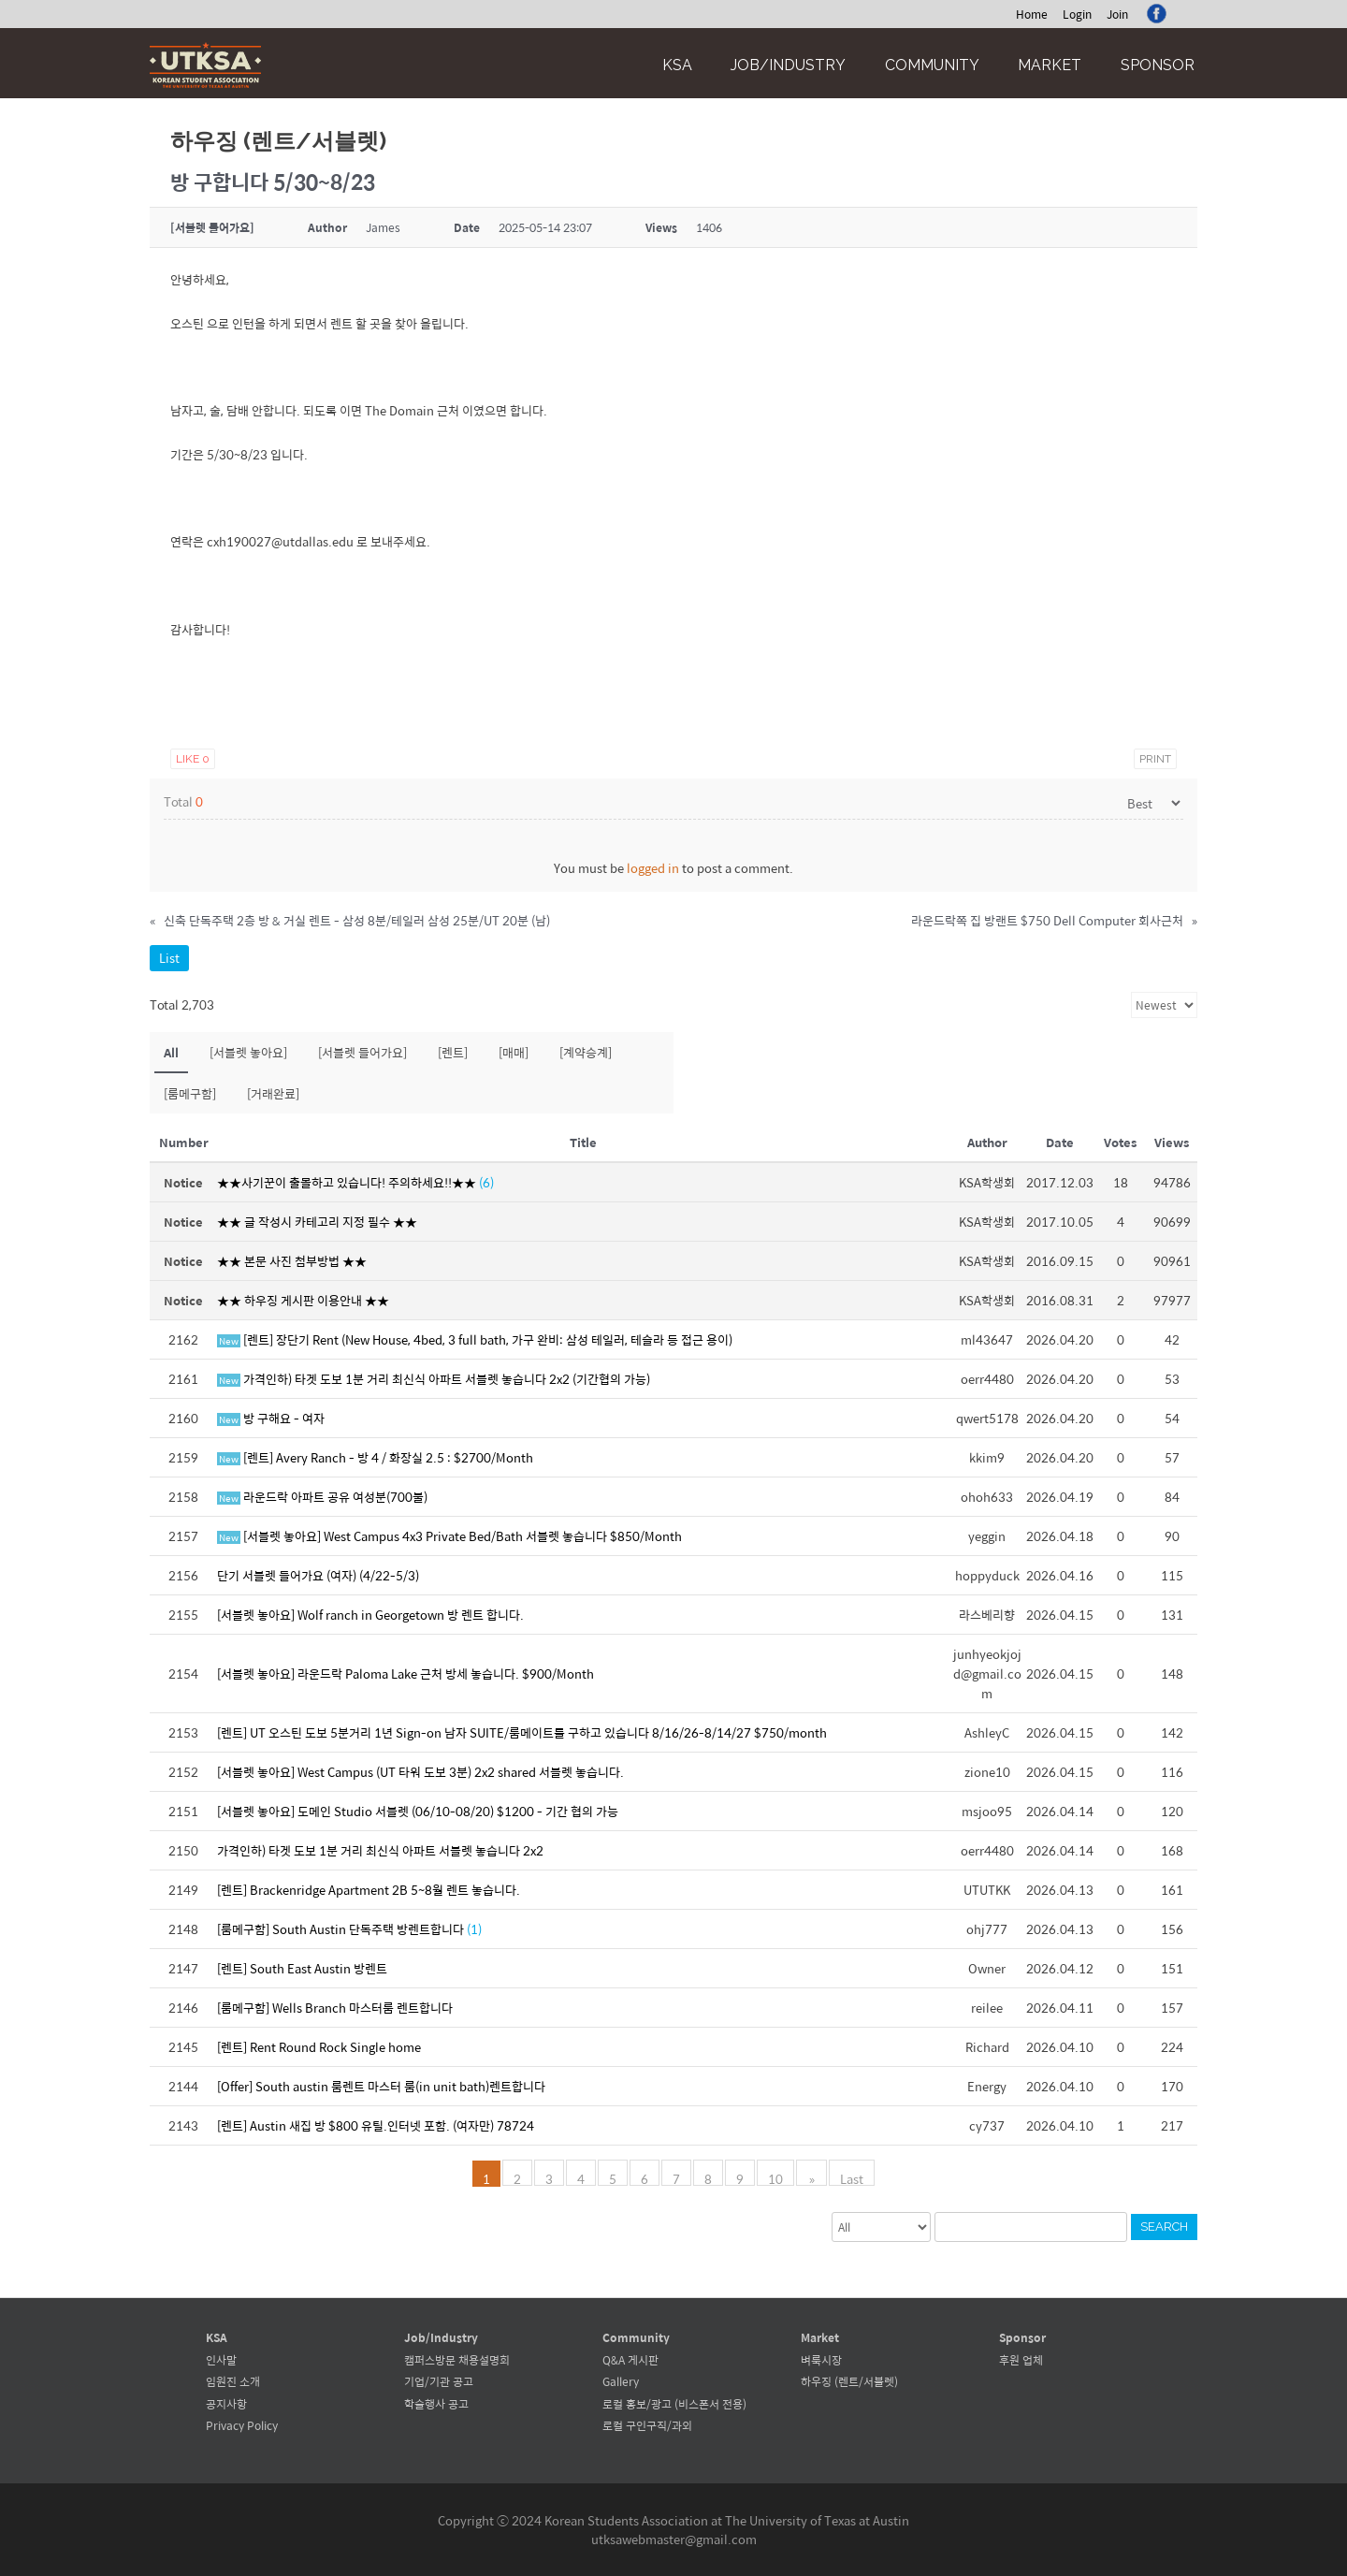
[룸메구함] (190, 1093)
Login (1077, 14)
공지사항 (226, 2403)
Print (1155, 758)
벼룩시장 (821, 2359)
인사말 (221, 2359)
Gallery (620, 2381)
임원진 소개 (233, 2381)
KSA (677, 65)
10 (777, 2177)
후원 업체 (1021, 2359)
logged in (653, 868)
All (171, 1052)
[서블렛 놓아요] (248, 1052)
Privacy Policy (242, 2425)
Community (932, 65)
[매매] (514, 1052)
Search (1164, 2226)
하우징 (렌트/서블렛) (849, 2381)
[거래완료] (273, 1093)
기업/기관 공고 (438, 2381)
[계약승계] (585, 1052)
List (169, 958)
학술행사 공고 (436, 2403)
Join (1117, 14)
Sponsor (1158, 65)
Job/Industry (788, 65)
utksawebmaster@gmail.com (674, 2539)
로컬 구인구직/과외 (647, 2425)
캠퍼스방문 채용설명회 (457, 2359)
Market (1049, 65)
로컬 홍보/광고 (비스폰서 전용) (674, 2403)
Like (193, 758)
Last (850, 2177)
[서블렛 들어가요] (362, 1052)
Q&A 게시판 (630, 2359)
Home (1032, 14)
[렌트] (453, 1052)
